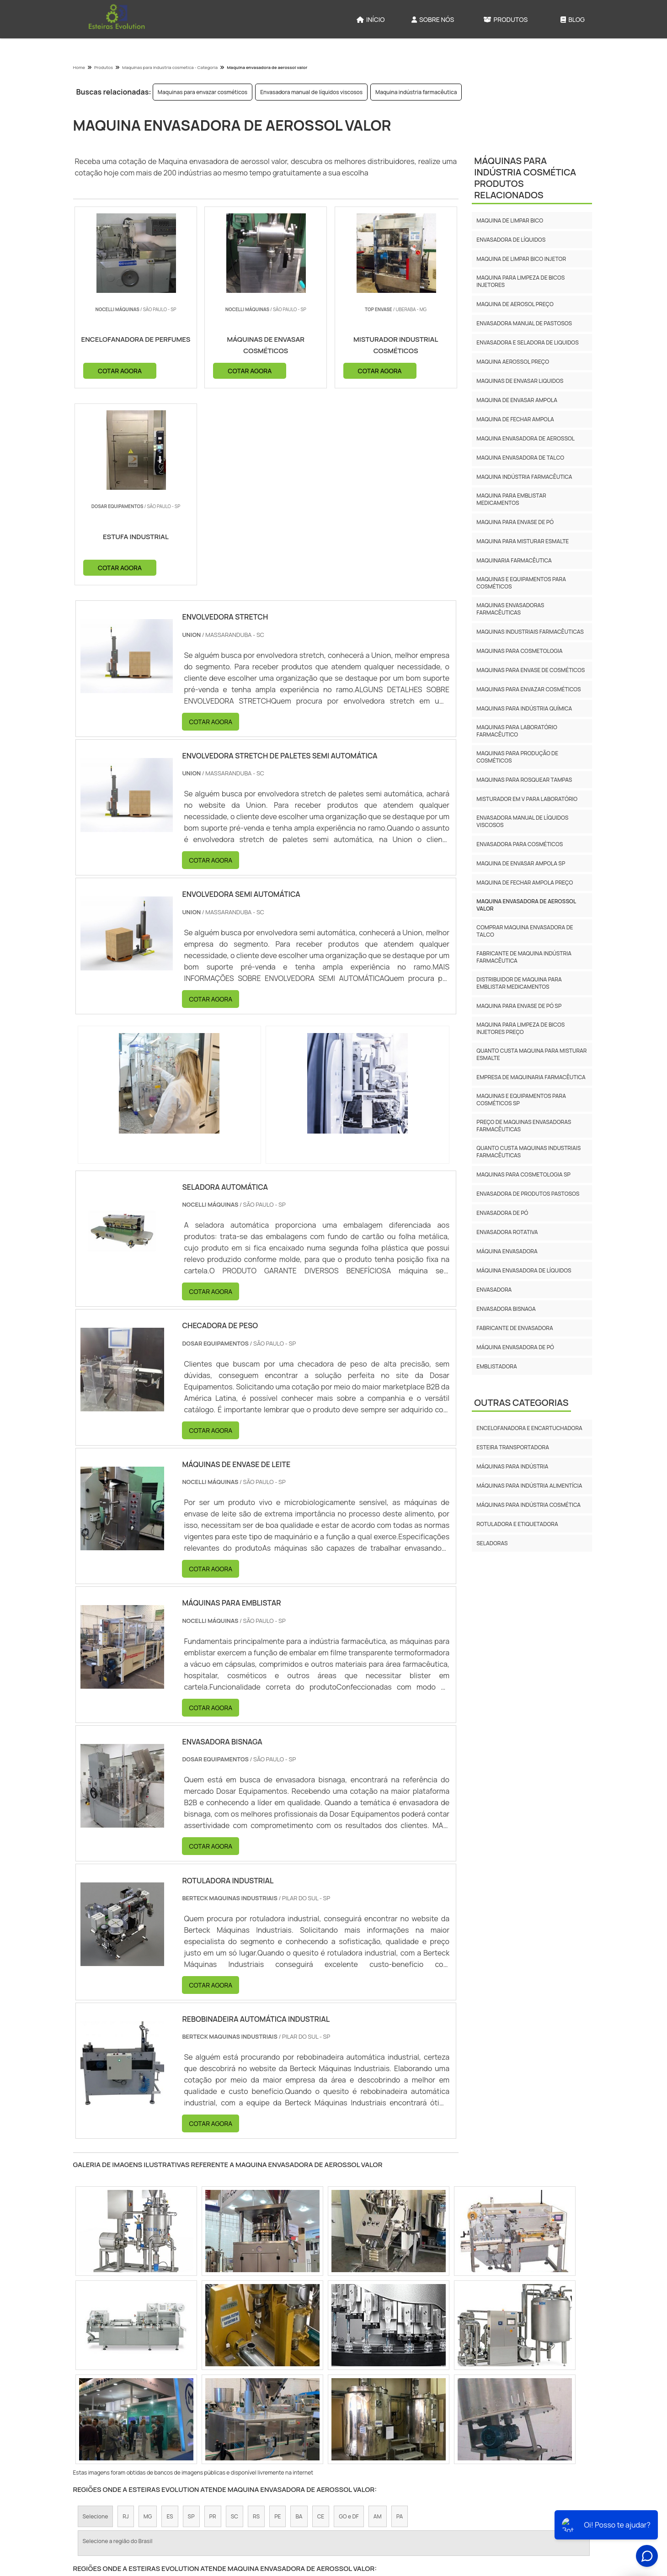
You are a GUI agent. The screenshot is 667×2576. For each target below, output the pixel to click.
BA (298, 2320)
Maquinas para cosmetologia (519, 651)
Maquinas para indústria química (524, 708)
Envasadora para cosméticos (519, 844)
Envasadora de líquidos (510, 240)
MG (148, 2320)
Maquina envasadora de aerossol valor (526, 904)
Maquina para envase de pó (515, 522)
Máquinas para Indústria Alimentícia (529, 1485)
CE (321, 2320)
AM (378, 2320)
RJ (125, 2320)
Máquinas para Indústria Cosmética (528, 1505)
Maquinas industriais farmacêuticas (529, 632)
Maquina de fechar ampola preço (524, 882)
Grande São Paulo (325, 2399)
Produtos (505, 19)
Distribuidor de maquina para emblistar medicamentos (518, 983)
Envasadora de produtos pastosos (527, 1194)
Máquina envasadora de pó (515, 1347)
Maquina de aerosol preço (514, 304)
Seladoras (491, 1543)
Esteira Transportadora (512, 1447)
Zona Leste (274, 2399)
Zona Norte (149, 2399)
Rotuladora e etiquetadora (517, 1524)
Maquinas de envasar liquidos (519, 381)
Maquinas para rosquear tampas (524, 780)
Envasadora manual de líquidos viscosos (311, 92)
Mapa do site (567, 2500)
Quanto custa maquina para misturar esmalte (531, 1054)
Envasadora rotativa (507, 1232)
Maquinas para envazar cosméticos (202, 92)
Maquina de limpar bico (509, 220)
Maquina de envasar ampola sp (520, 863)
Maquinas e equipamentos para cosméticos (521, 582)
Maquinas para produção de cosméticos (517, 756)
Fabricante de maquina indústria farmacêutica (523, 957)
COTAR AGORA (120, 370)
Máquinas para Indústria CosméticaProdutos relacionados (525, 177)
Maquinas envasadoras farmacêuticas (510, 608)
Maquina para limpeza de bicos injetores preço (520, 1028)
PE (277, 2320)
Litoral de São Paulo (388, 2399)
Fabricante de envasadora (514, 1328)
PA (399, 2320)
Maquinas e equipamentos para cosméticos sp (521, 1099)
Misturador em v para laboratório (526, 799)
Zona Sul (234, 2399)
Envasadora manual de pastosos (524, 323)
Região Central (102, 2399)
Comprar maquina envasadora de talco (524, 930)
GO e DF (349, 2320)
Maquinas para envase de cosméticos (530, 670)
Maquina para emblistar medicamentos (511, 499)
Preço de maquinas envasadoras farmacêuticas (523, 1125)
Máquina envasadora (506, 1251)
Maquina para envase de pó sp (518, 1006)
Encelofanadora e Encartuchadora (529, 1428)
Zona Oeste (193, 2399)
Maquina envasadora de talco (520, 457)
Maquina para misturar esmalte (522, 541)
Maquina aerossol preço (512, 362)
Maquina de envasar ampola (516, 400)
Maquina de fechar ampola (515, 419)
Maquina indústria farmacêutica (416, 92)
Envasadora (494, 1289)
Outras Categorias (521, 1402)
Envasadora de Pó (502, 1213)
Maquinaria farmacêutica (513, 560)
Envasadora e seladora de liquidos (527, 342)
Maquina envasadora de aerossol (525, 438)
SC (234, 2320)
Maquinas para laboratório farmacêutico (516, 730)
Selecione (95, 2320)
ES (169, 2320)
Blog (572, 19)
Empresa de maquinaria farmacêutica (530, 1077)
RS (256, 2320)
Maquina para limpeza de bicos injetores (520, 281)
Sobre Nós (432, 19)
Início (371, 19)
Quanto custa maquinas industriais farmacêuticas (528, 1151)
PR (212, 2320)
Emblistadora (496, 1366)
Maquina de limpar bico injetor (521, 259)
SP (191, 2320)
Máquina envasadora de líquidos (523, 1270)
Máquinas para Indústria (512, 1466)
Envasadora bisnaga (505, 1309)
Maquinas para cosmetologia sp (523, 1174)
